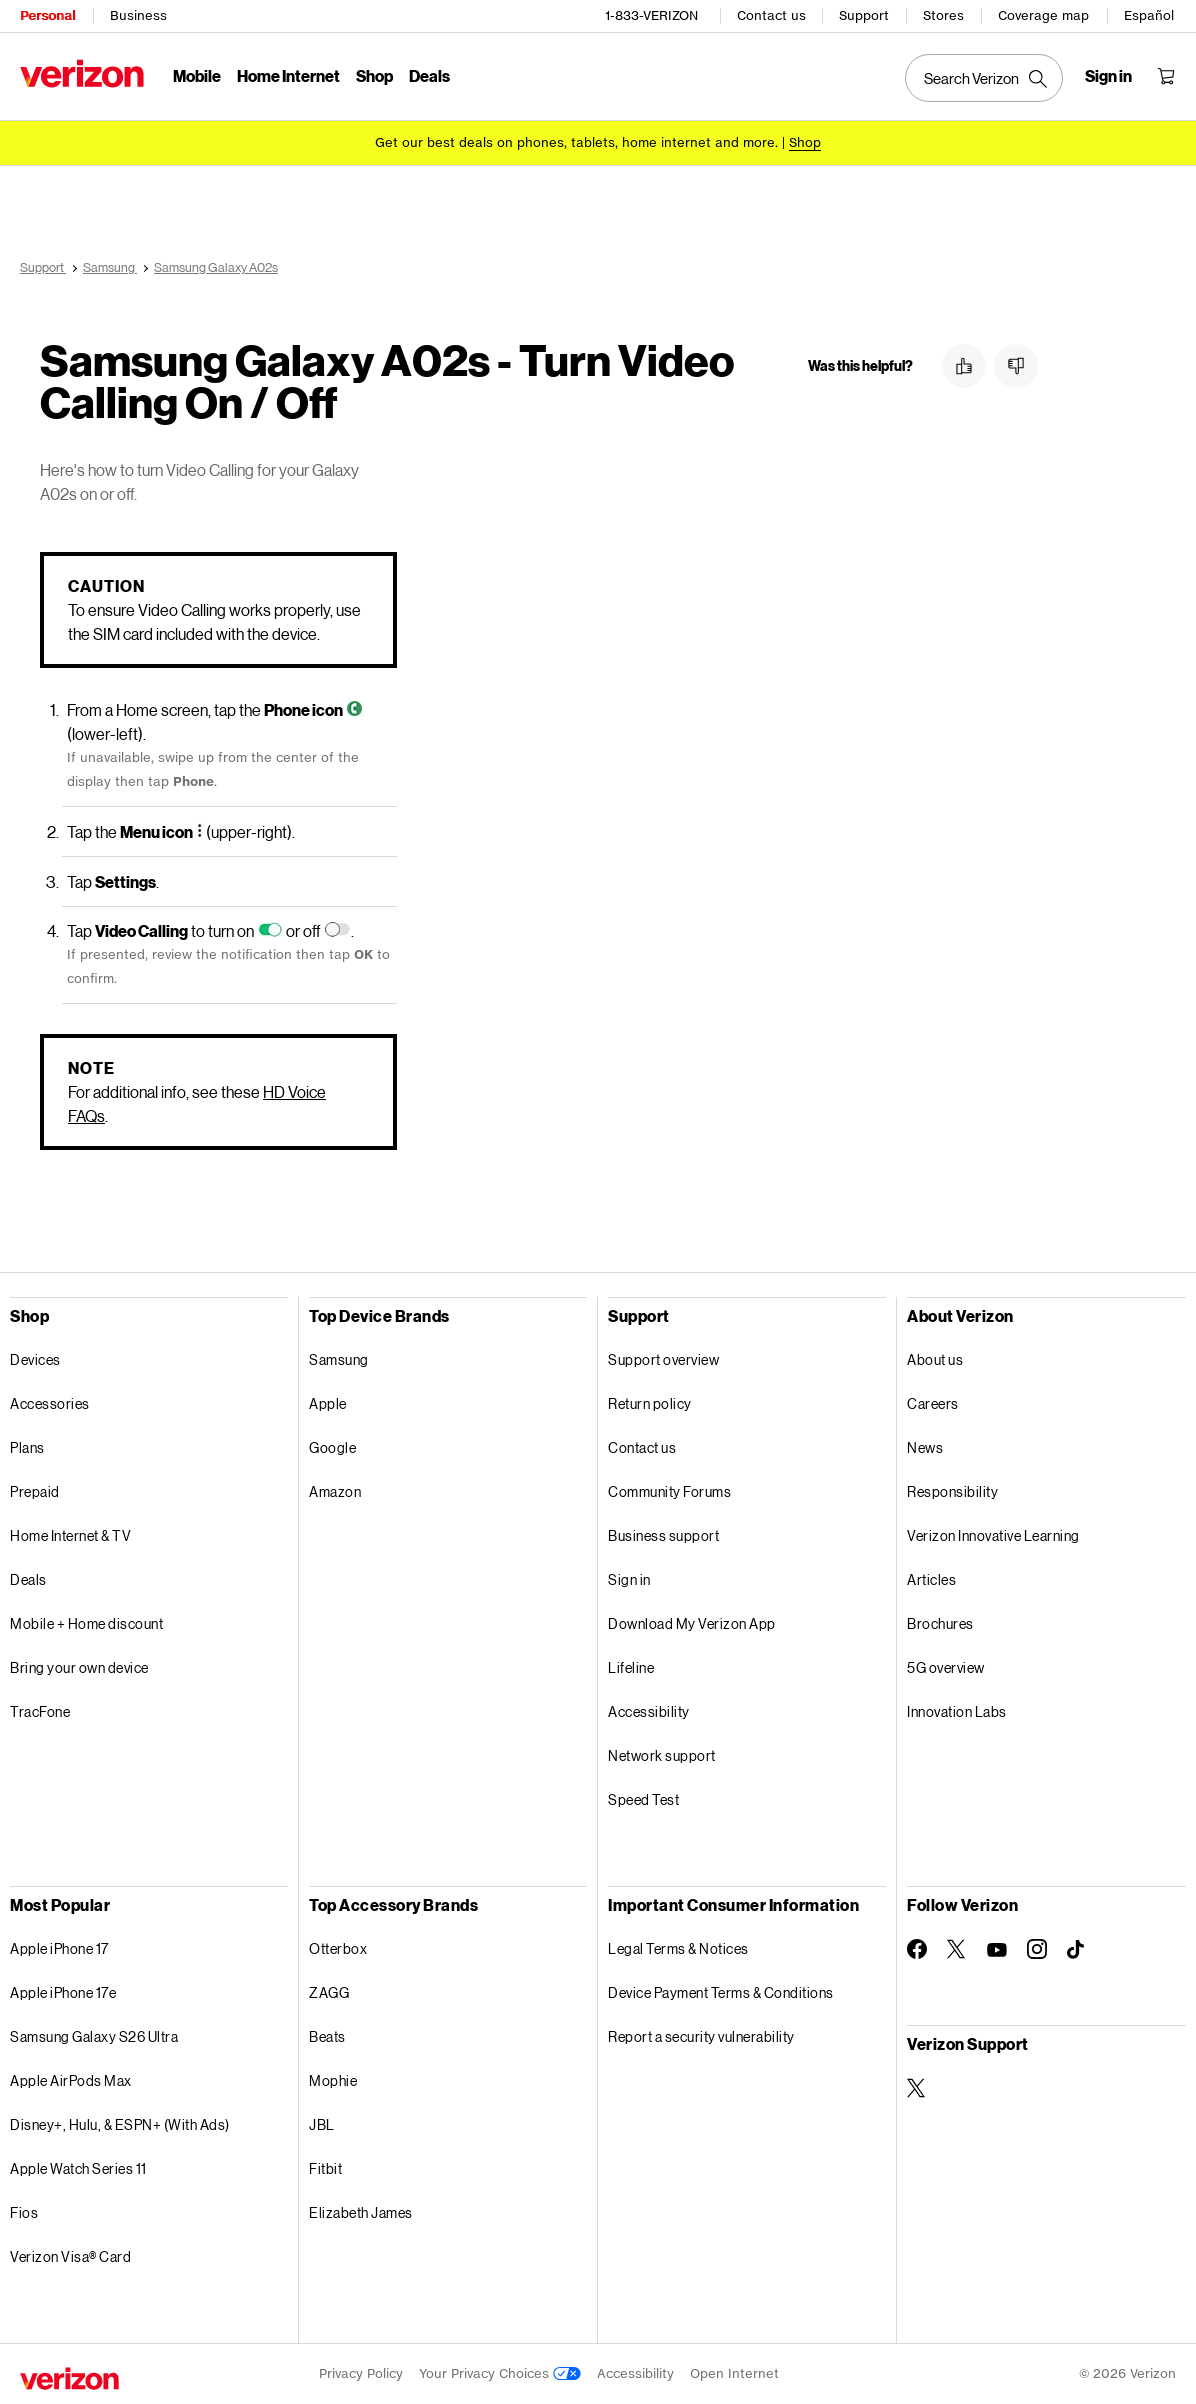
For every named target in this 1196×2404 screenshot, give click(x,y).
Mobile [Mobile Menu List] (197, 75)
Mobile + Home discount (86, 1623)
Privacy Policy (361, 2373)
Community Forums (669, 1491)
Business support (663, 1535)
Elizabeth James (361, 2212)
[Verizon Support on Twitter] (917, 2088)
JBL (322, 2124)
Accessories (50, 1403)
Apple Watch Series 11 (78, 2168)
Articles (931, 1579)
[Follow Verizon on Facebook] (917, 1949)
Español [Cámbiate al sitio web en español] (1149, 15)
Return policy (650, 1403)
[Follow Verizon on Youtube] (997, 1950)
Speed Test (643, 1799)
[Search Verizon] (984, 78)
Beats (327, 2036)
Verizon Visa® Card (70, 2256)
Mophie (333, 2080)
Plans (27, 1447)
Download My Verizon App (692, 1623)
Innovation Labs (957, 1711)
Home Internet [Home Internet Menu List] (288, 75)
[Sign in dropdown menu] (1108, 76)
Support (864, 15)
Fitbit (325, 2168)
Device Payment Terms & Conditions (721, 1992)
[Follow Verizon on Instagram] (1037, 1949)
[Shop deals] (805, 142)
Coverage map (1043, 15)
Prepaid (35, 1491)
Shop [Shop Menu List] (374, 75)
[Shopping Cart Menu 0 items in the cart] (1166, 76)
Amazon (335, 1491)
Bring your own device (79, 1667)
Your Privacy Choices (500, 2373)
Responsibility (952, 1491)
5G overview (946, 1667)
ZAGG (329, 1992)
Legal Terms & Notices (678, 1948)
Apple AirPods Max (71, 2080)
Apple (328, 1403)
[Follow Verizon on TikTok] (1077, 1950)
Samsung (339, 1359)
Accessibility (649, 1711)
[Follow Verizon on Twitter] (957, 1949)
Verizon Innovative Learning (993, 1535)
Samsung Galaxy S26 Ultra (94, 2036)
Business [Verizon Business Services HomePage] (138, 15)
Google (332, 1447)
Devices (35, 1359)
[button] (964, 366)
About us (935, 1359)
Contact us (771, 15)
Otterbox (338, 1948)
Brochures (940, 1623)
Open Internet (734, 2373)
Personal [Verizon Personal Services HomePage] (47, 15)
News (925, 1447)
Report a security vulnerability (701, 2036)
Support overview (663, 1359)
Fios (24, 2212)
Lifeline (631, 1667)
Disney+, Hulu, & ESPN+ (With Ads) (120, 2124)
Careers (933, 1403)
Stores (943, 15)
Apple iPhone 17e (63, 1992)
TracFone (40, 1711)
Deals (28, 1579)
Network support (662, 1755)
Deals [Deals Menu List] (429, 75)
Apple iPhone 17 (59, 1948)
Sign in (629, 1579)
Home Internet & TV (70, 1535)
